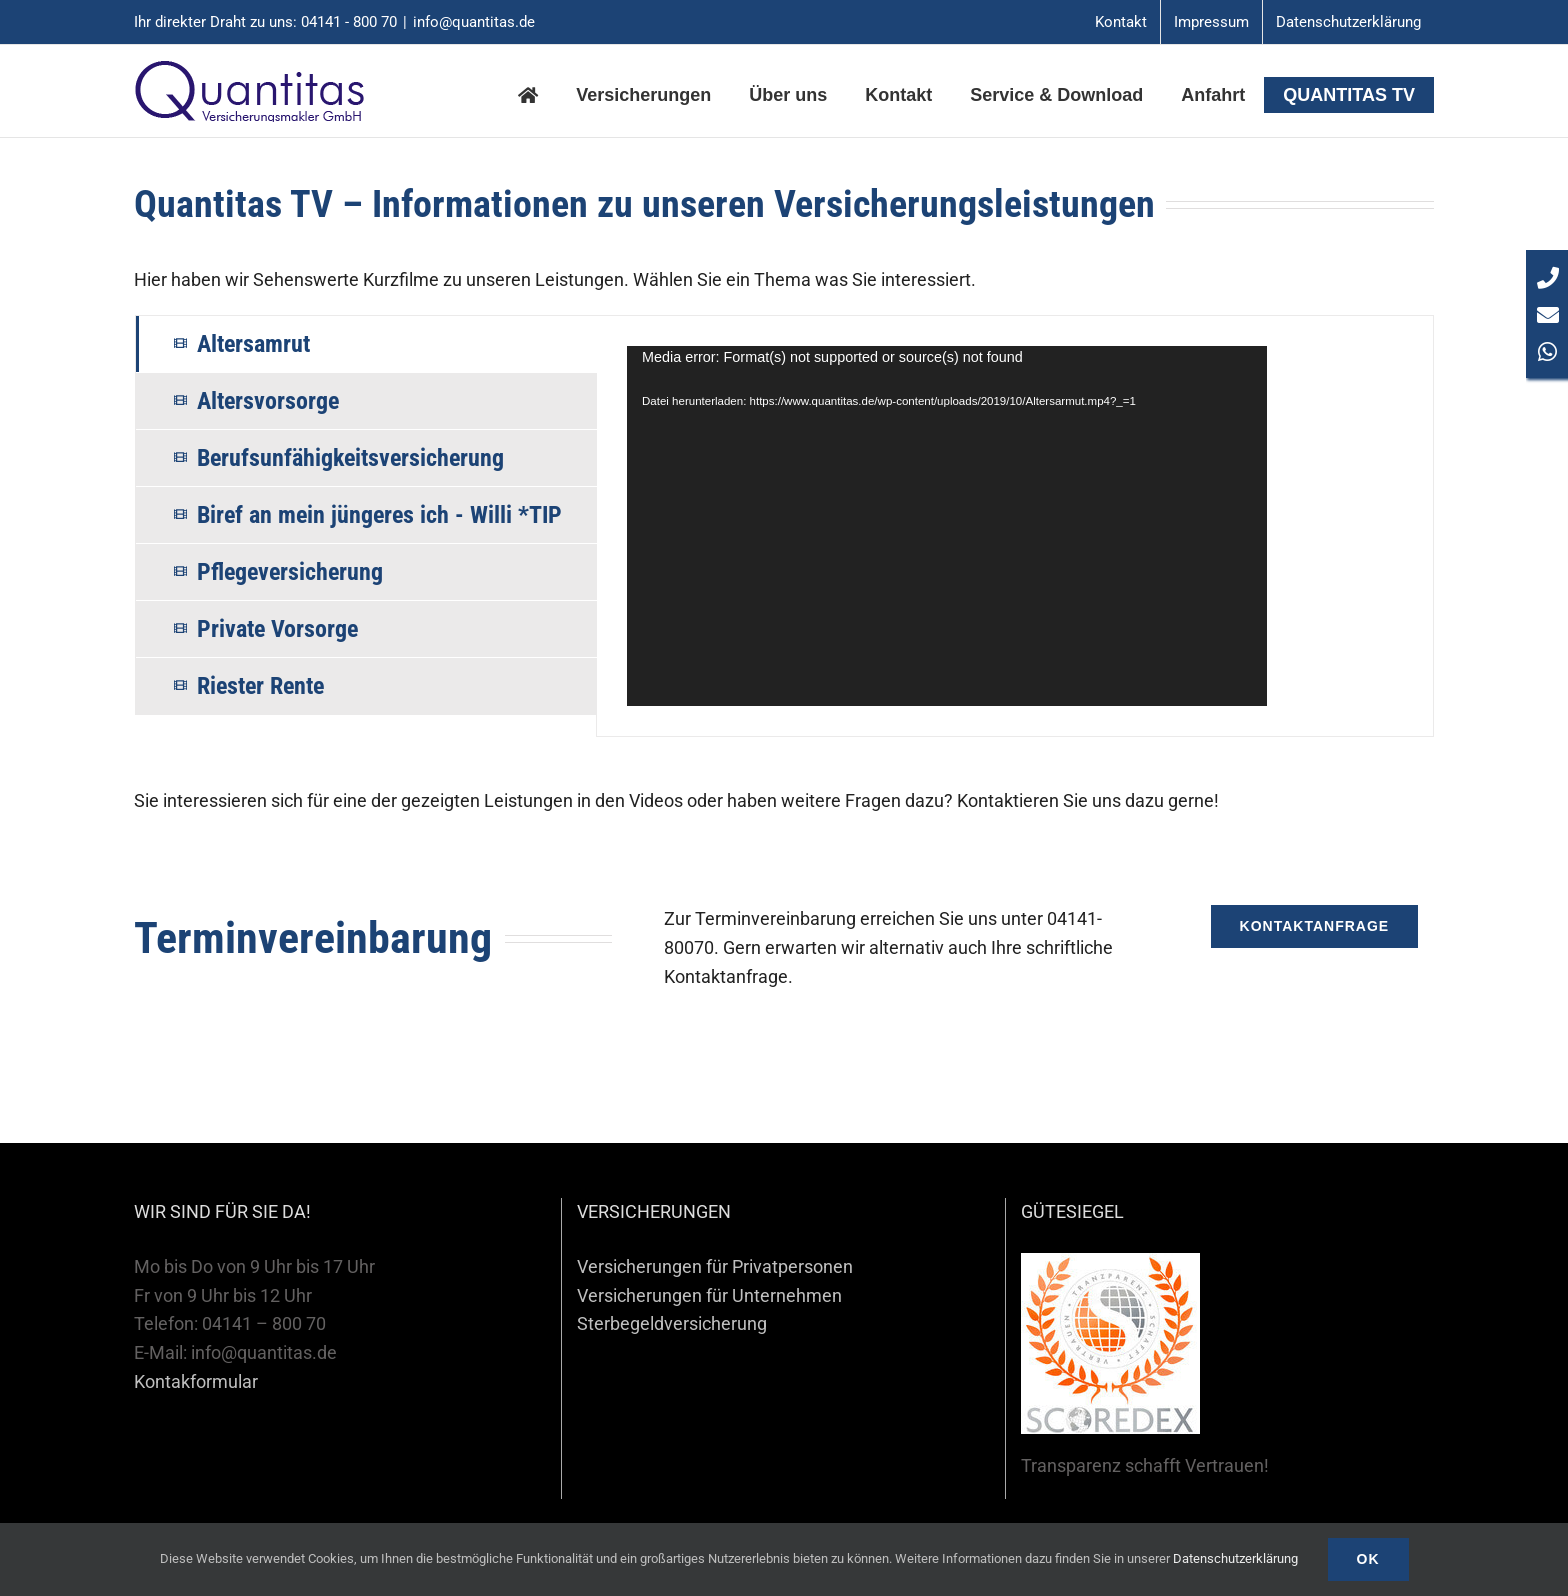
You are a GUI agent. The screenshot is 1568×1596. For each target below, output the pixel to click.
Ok (1368, 1559)
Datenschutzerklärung (1235, 1558)
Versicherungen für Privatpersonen (715, 1266)
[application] (947, 526)
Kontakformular (196, 1381)
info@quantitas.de (474, 22)
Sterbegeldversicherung (672, 1323)
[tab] (366, 344)
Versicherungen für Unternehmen (709, 1295)
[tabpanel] (1015, 526)
